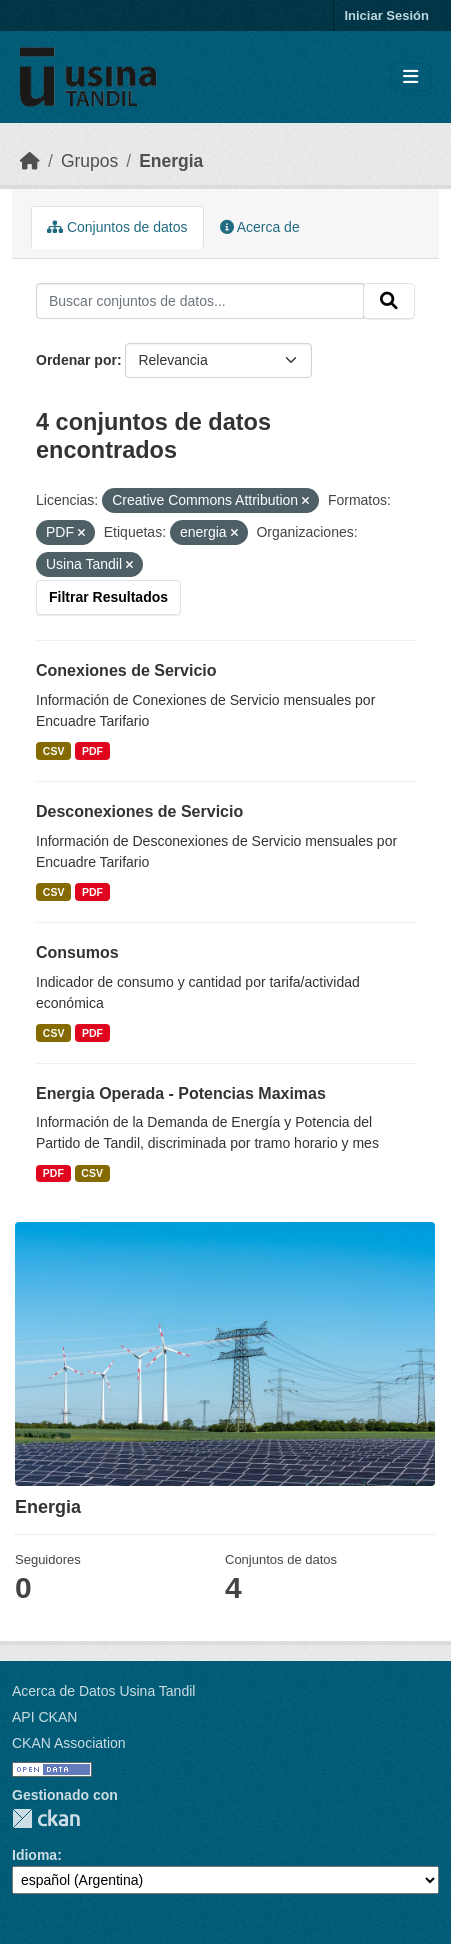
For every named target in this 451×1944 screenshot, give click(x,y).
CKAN (46, 1818)
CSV (54, 751)
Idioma (34, 1855)
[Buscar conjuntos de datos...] (200, 301)
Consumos (77, 952)
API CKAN (44, 1717)
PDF (92, 751)
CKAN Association (69, 1743)
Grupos (89, 161)
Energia (171, 161)
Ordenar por (76, 360)
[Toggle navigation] (410, 77)
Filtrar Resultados (108, 597)
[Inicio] (30, 161)
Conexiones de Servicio (126, 670)
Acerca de (260, 227)
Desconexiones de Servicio (139, 811)
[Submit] (389, 301)
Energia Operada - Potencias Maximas (181, 1093)
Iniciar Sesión (386, 15)
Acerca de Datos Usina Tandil (103, 1691)
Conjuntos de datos (117, 227)
